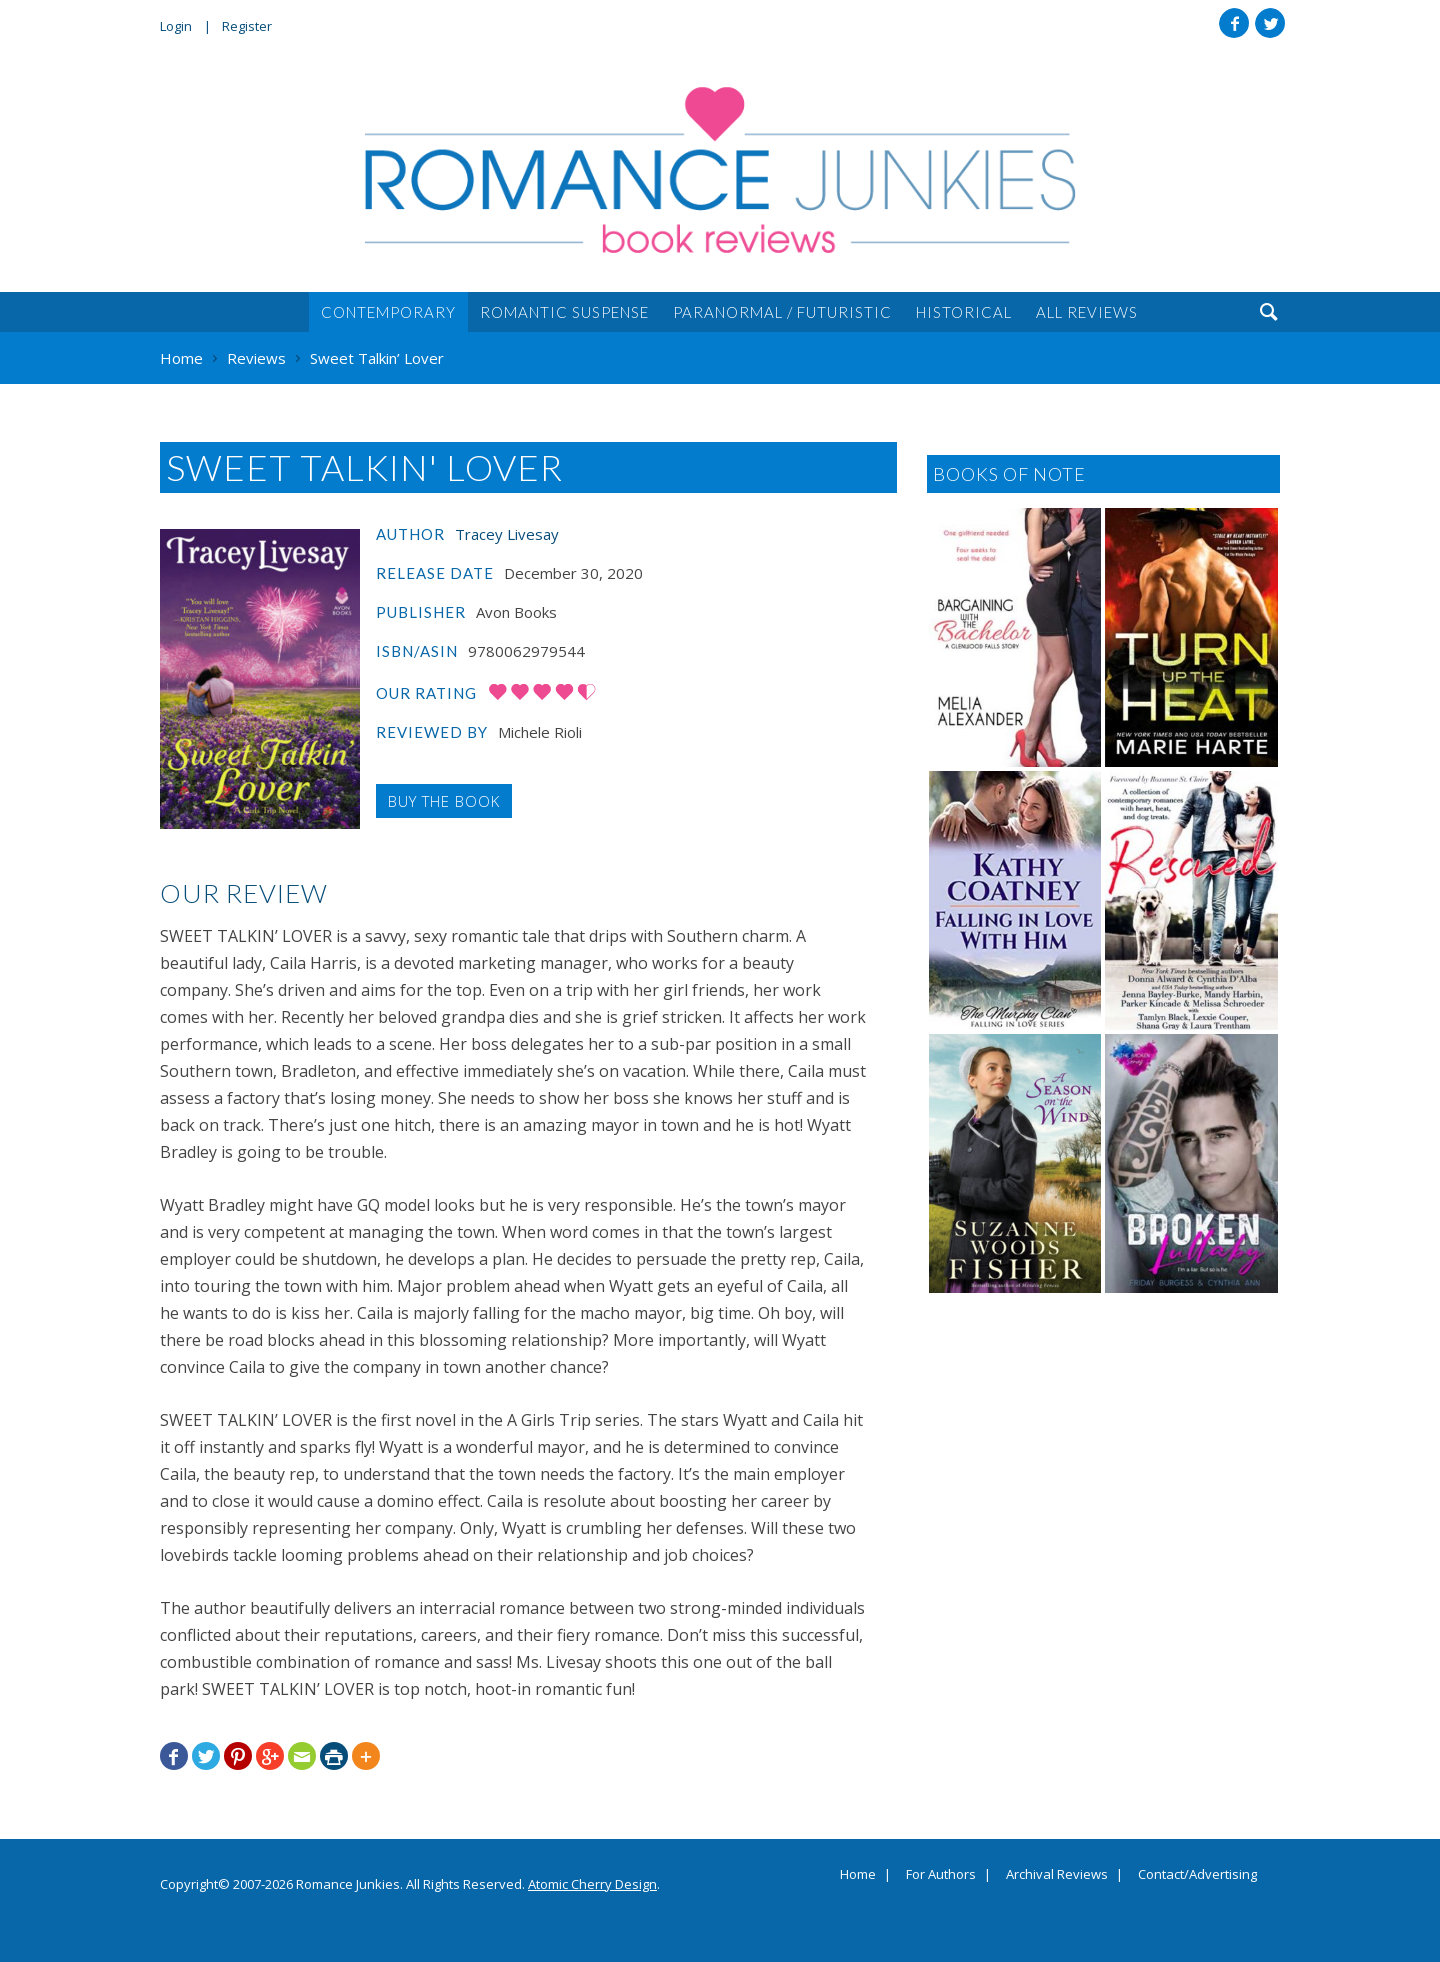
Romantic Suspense (564, 312)
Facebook (1234, 23)
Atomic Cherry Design (592, 1884)
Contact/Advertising (1197, 1875)
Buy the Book (444, 801)
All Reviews (1087, 312)
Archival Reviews (1057, 1875)
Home (858, 1875)
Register (247, 26)
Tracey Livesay (507, 534)
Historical (964, 312)
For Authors (941, 1875)
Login (176, 26)
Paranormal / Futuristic (782, 312)
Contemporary (388, 312)
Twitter (1270, 23)
